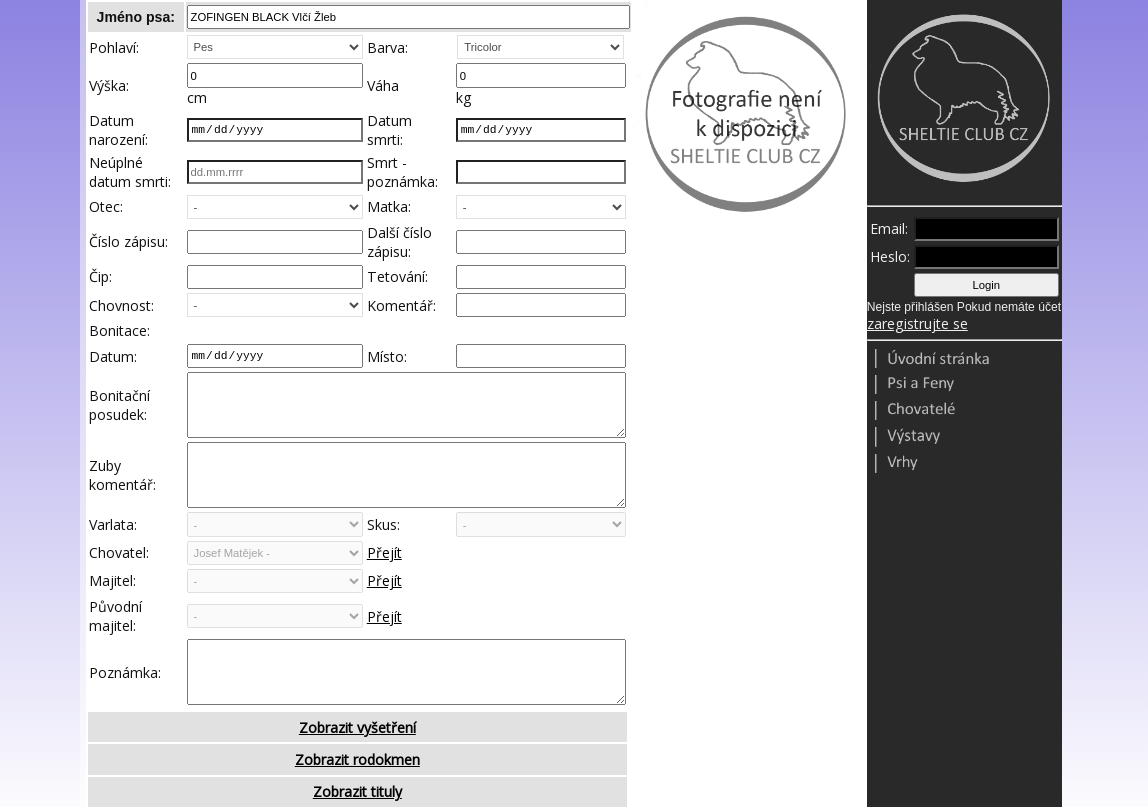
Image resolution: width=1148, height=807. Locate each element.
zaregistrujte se (917, 323)
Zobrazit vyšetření (357, 772)
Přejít (384, 583)
